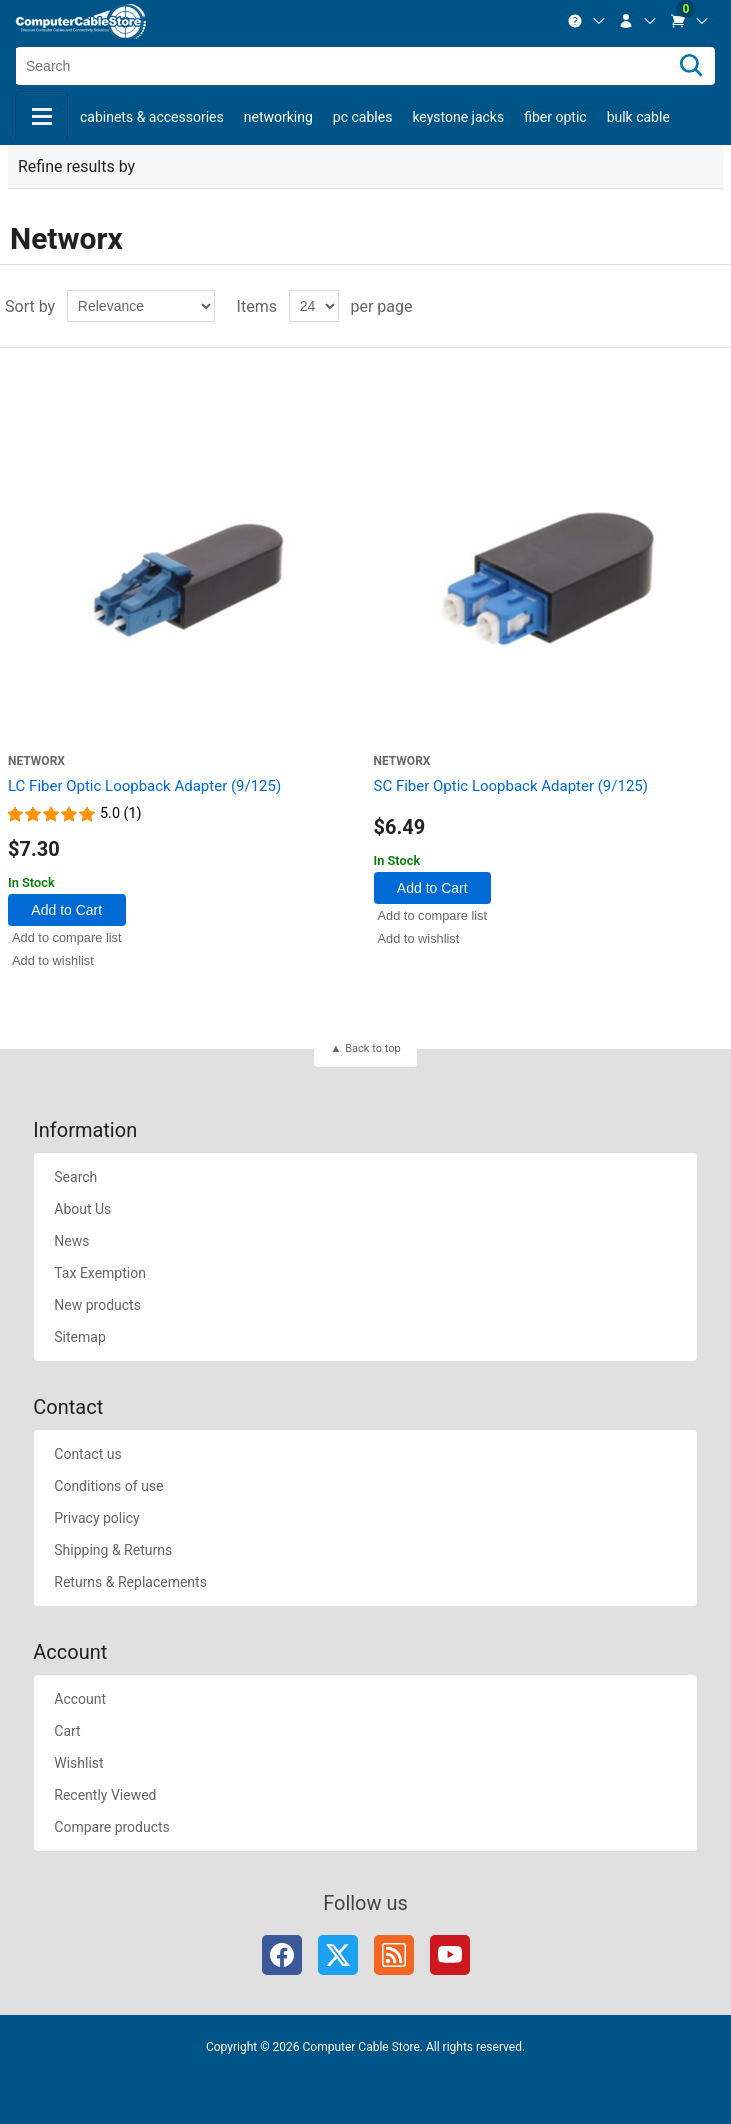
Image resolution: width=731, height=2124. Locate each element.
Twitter (338, 1955)
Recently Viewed (105, 1795)
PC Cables (363, 117)
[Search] (691, 66)
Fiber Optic (555, 117)
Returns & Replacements (130, 1582)
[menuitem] (587, 21)
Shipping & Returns (113, 1550)
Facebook (282, 1955)
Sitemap (79, 1337)
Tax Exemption (100, 1273)
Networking (278, 117)
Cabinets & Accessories (152, 117)
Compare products (112, 1827)
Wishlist (78, 1763)
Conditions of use (108, 1486)
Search (75, 1177)
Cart (67, 1731)
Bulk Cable (638, 117)
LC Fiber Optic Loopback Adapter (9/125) (144, 786)
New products (97, 1305)
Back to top (372, 1048)
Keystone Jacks (458, 117)
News (71, 1241)
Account (80, 1699)
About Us (82, 1209)
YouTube (450, 1955)
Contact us (87, 1454)
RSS (394, 1955)
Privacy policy (96, 1518)
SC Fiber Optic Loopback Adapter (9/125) (511, 786)
